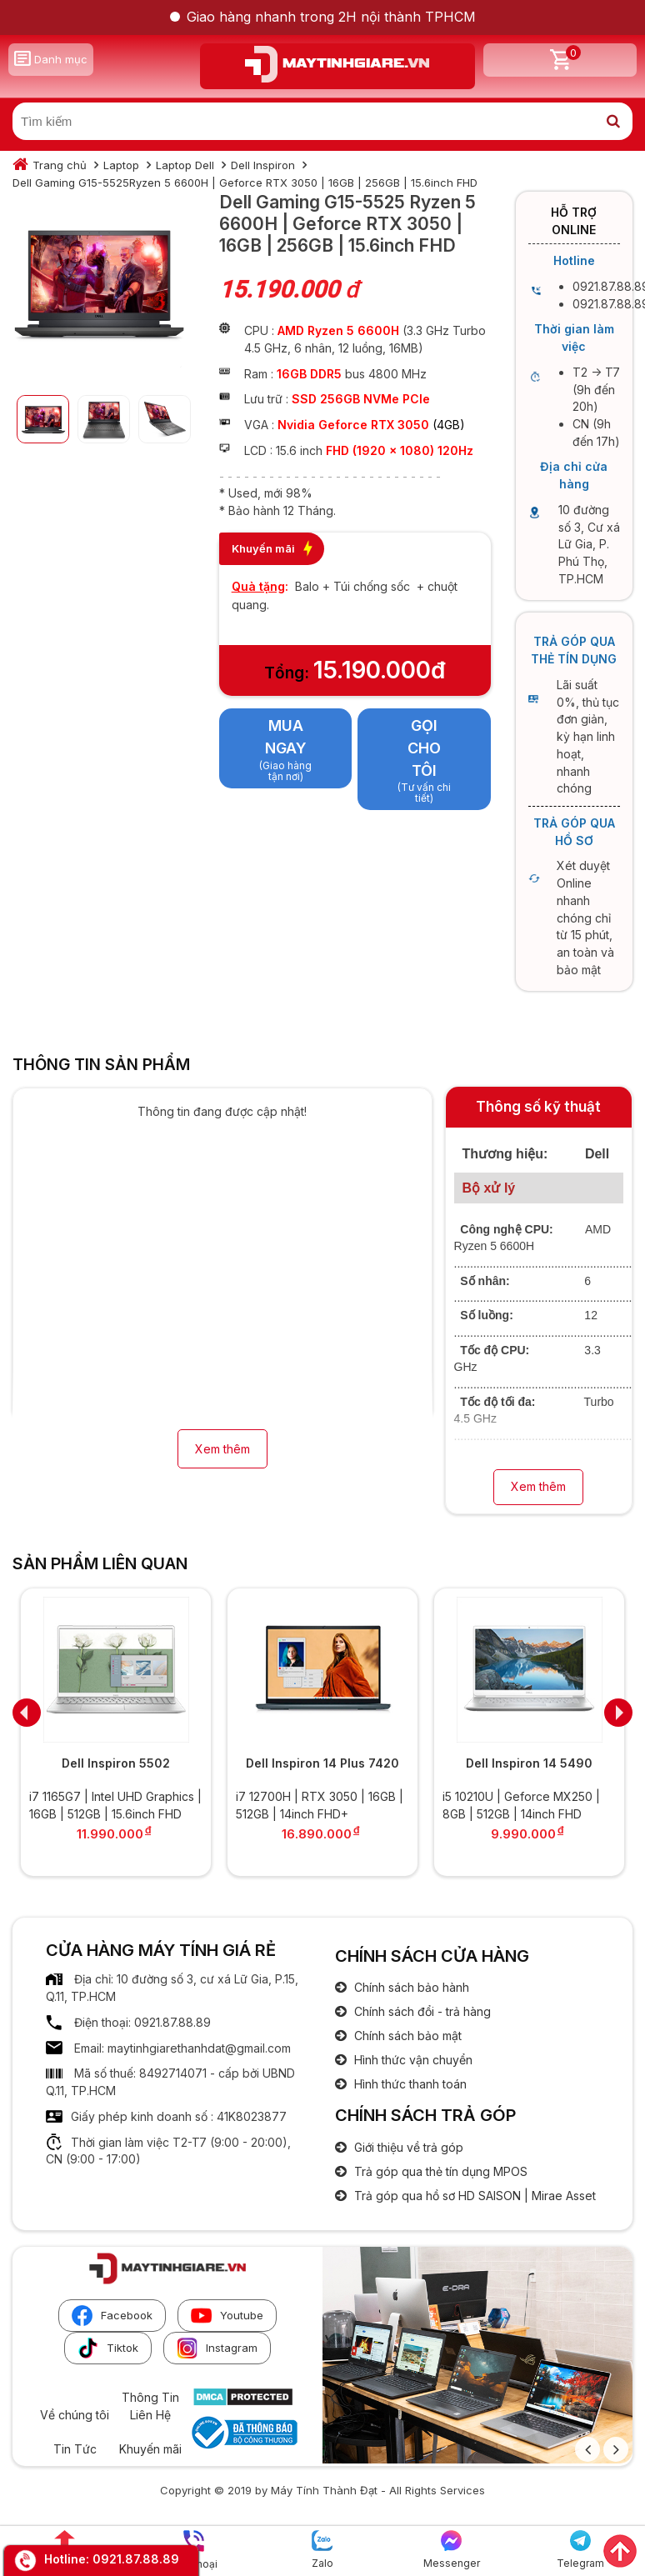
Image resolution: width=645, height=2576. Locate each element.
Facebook (112, 2315)
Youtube (227, 2315)
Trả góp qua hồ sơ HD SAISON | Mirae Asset (473, 2195)
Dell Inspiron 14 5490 (529, 1763)
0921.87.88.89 (135, 2559)
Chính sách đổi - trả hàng (421, 2011)
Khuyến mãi (150, 2449)
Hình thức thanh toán (409, 2084)
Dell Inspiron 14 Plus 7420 (322, 1763)
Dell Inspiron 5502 (116, 1763)
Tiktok (108, 2348)
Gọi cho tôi (424, 747)
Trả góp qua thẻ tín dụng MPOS (439, 2171)
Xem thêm (222, 1449)
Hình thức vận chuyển (411, 2060)
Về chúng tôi (74, 2415)
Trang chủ (59, 165)
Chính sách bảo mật (406, 2035)
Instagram (217, 2348)
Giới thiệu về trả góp (407, 2147)
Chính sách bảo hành (410, 1987)
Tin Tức (75, 2449)
